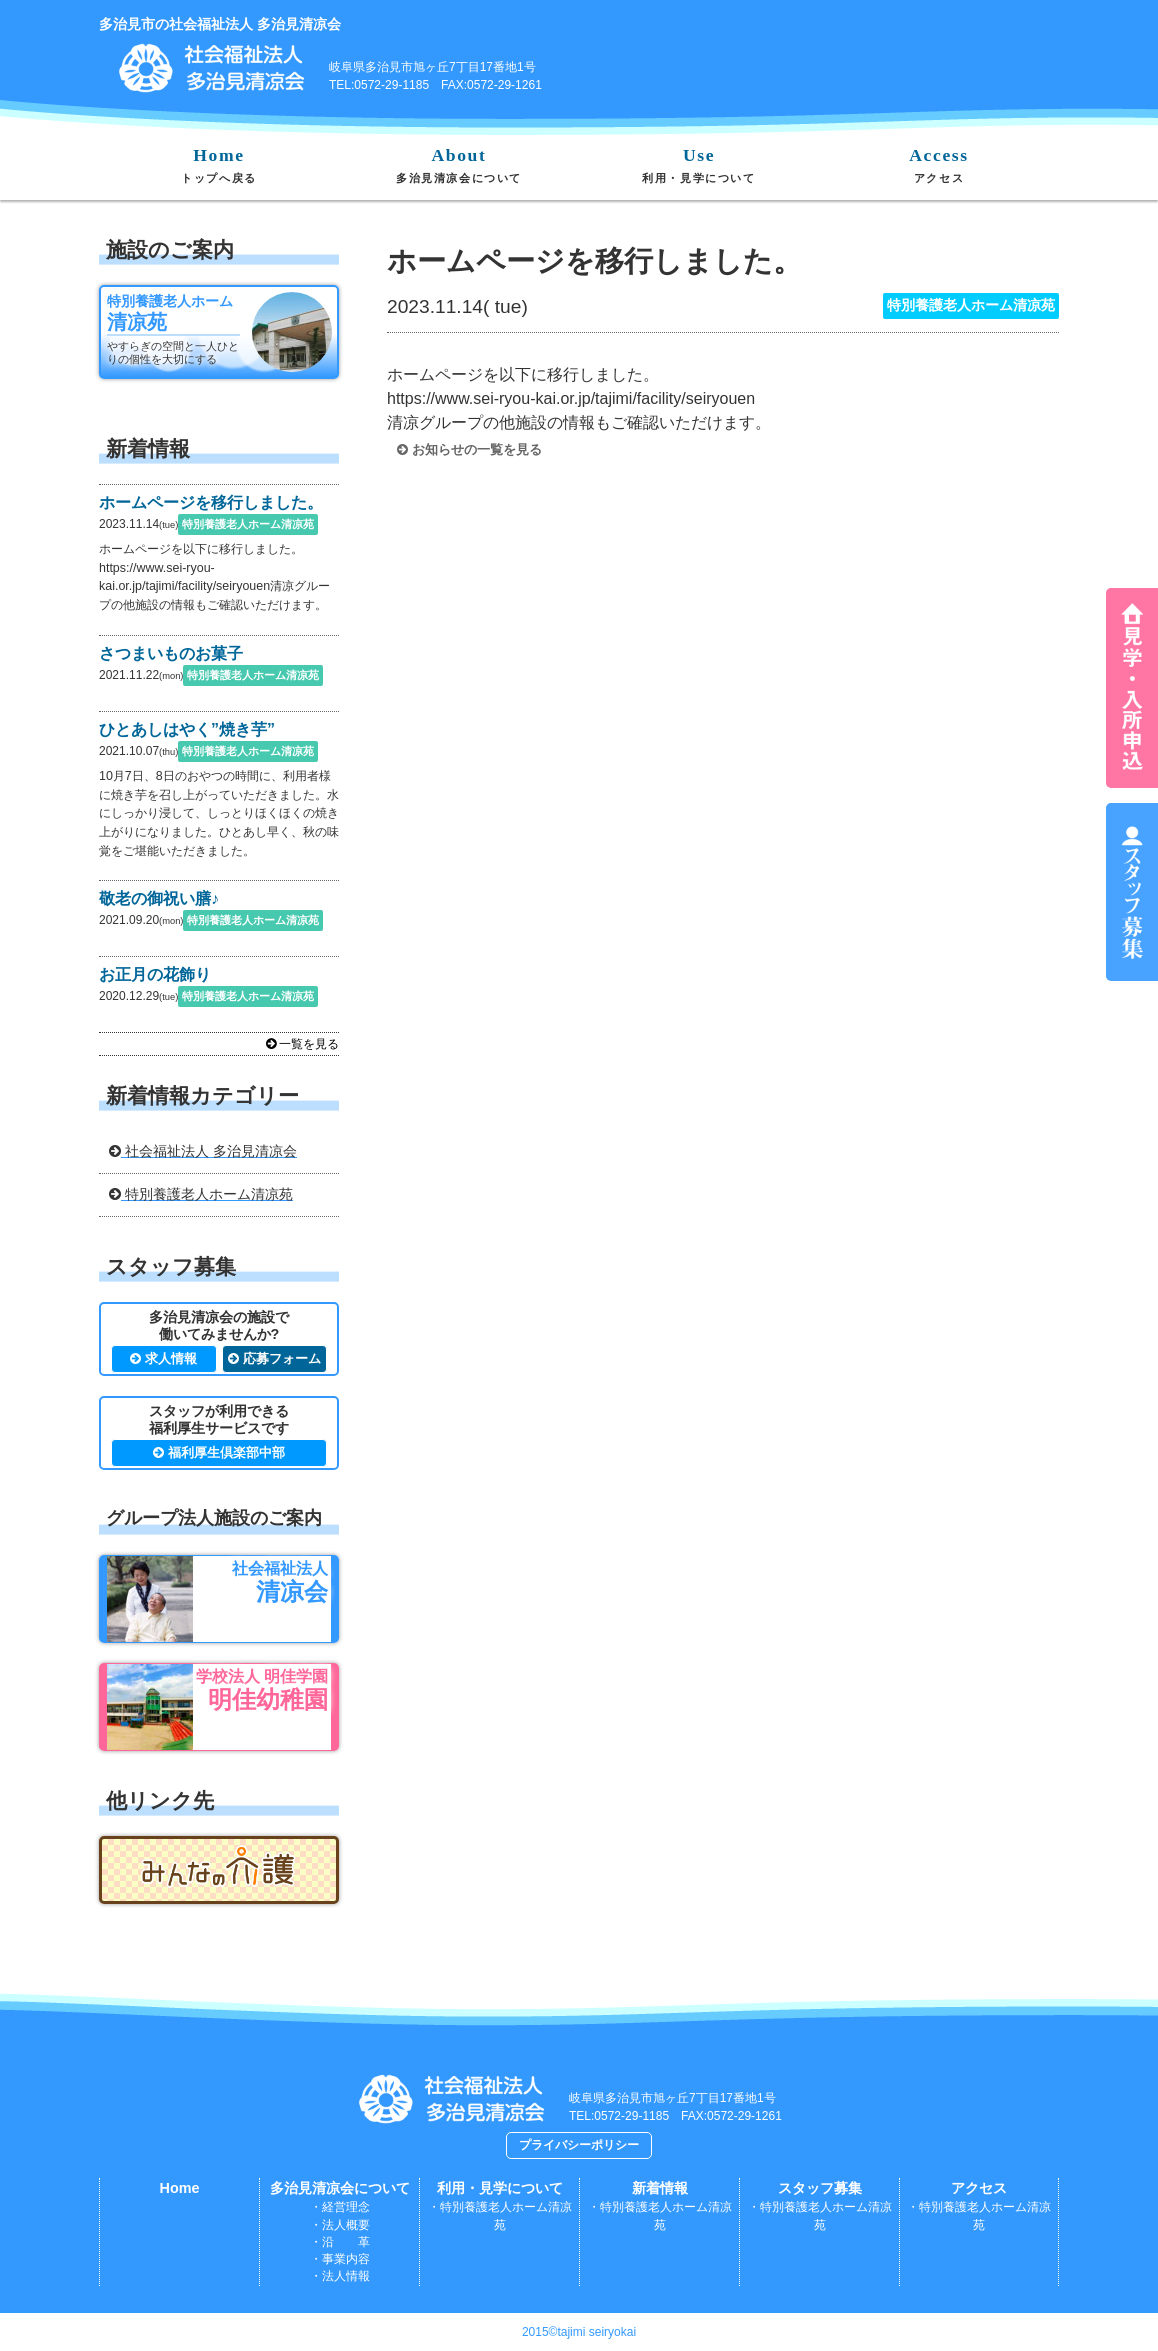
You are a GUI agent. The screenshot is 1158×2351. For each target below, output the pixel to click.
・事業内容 (340, 2259)
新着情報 (660, 2188)
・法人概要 (340, 2225)
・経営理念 (340, 2207)
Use (698, 164)
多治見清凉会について (340, 2188)
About (459, 164)
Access (938, 164)
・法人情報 (340, 2276)
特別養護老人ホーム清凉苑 (201, 1194)
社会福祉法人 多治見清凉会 (203, 1151)
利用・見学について (500, 2188)
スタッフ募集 (820, 2188)
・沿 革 (340, 2242)
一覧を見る (302, 1044)
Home (219, 164)
